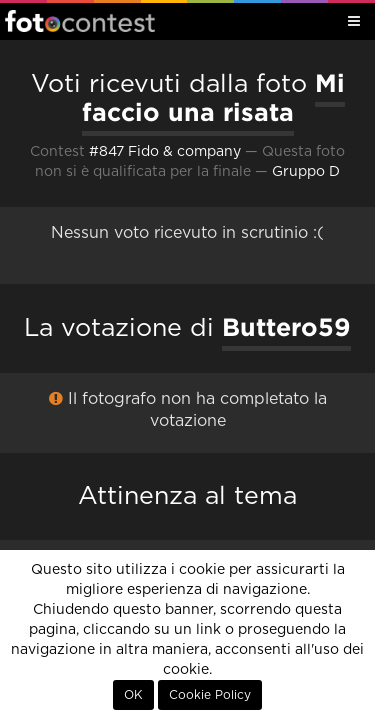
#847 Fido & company (165, 152)
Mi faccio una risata (213, 97)
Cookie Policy (210, 695)
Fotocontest (80, 21)
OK (133, 695)
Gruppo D (306, 172)
